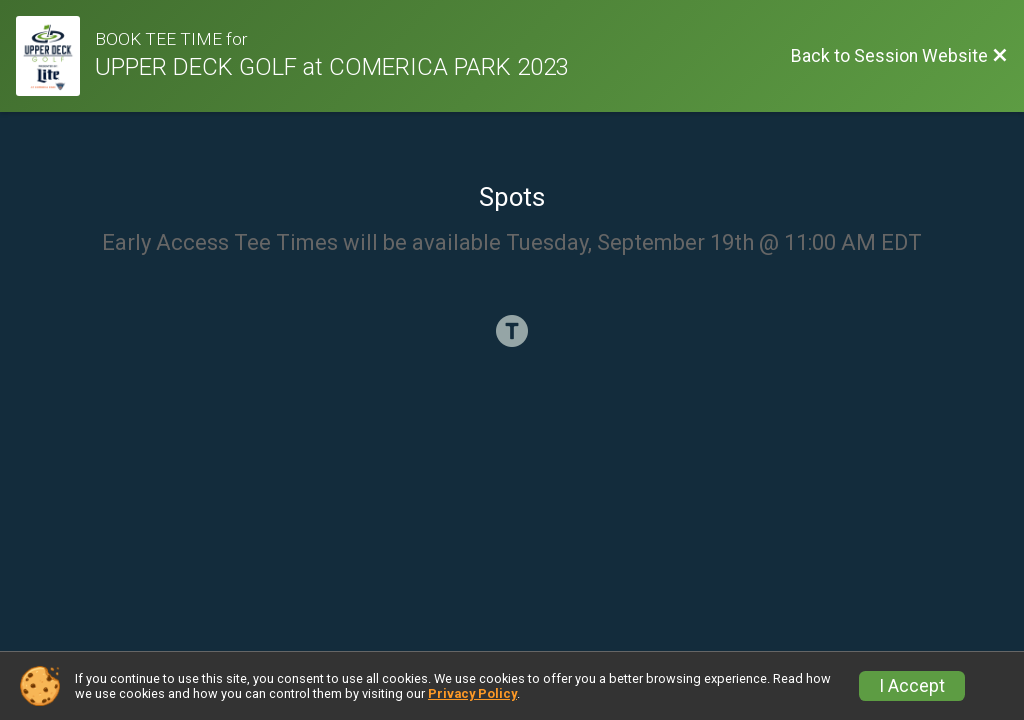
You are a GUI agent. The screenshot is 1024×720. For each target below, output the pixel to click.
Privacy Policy (472, 693)
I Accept (912, 686)
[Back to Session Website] (899, 56)
